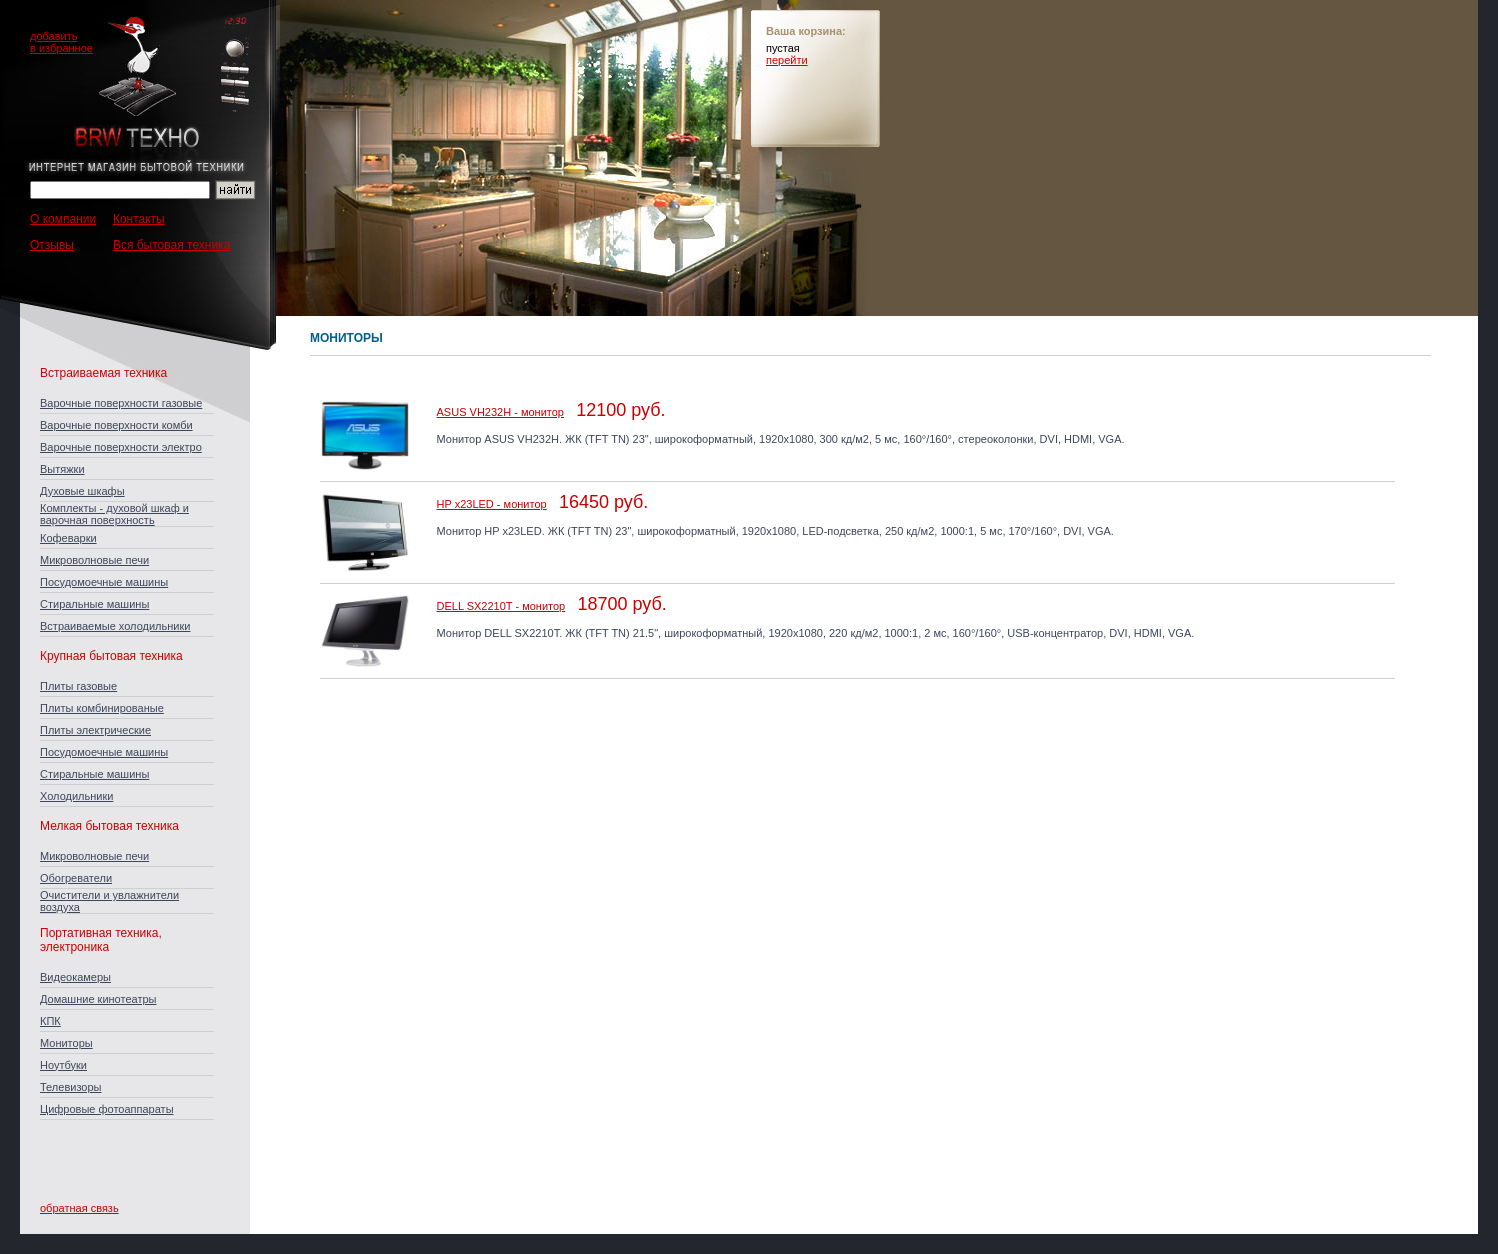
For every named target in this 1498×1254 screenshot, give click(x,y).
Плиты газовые (78, 686)
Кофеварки (68, 538)
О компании (63, 219)
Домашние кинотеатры (98, 999)
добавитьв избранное (61, 42)
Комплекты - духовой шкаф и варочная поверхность (114, 514)
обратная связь (79, 1208)
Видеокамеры (75, 977)
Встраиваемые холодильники (115, 626)
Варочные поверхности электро (121, 447)
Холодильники (76, 796)
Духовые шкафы (82, 491)
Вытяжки (62, 469)
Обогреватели (76, 878)
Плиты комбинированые (102, 708)
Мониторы (66, 1043)
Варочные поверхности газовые (121, 403)
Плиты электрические (95, 730)
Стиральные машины (94, 604)
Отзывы (52, 245)
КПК (50, 1021)
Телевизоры (70, 1087)
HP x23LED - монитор (492, 504)
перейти (787, 60)
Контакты (139, 219)
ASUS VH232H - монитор (500, 412)
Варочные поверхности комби (116, 425)
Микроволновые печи (94, 560)
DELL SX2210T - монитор (501, 606)
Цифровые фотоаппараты (107, 1109)
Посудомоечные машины (104, 582)
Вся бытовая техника (171, 245)
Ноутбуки (63, 1065)
